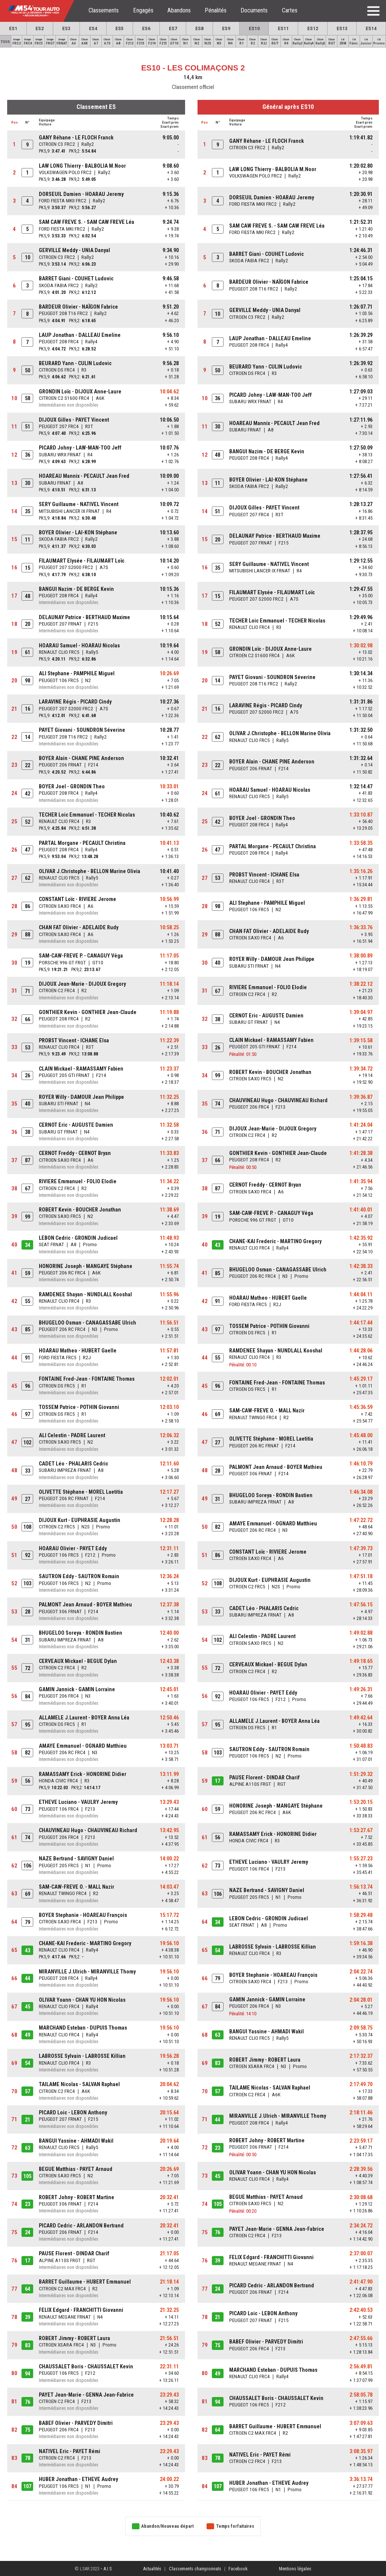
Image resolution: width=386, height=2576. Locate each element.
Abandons (179, 10)
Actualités (152, 2568)
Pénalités (216, 10)
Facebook (238, 2568)
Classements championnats (195, 2568)
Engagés (143, 10)
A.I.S (107, 2568)
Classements (104, 10)
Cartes (289, 10)
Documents (254, 10)
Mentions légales (295, 2568)
